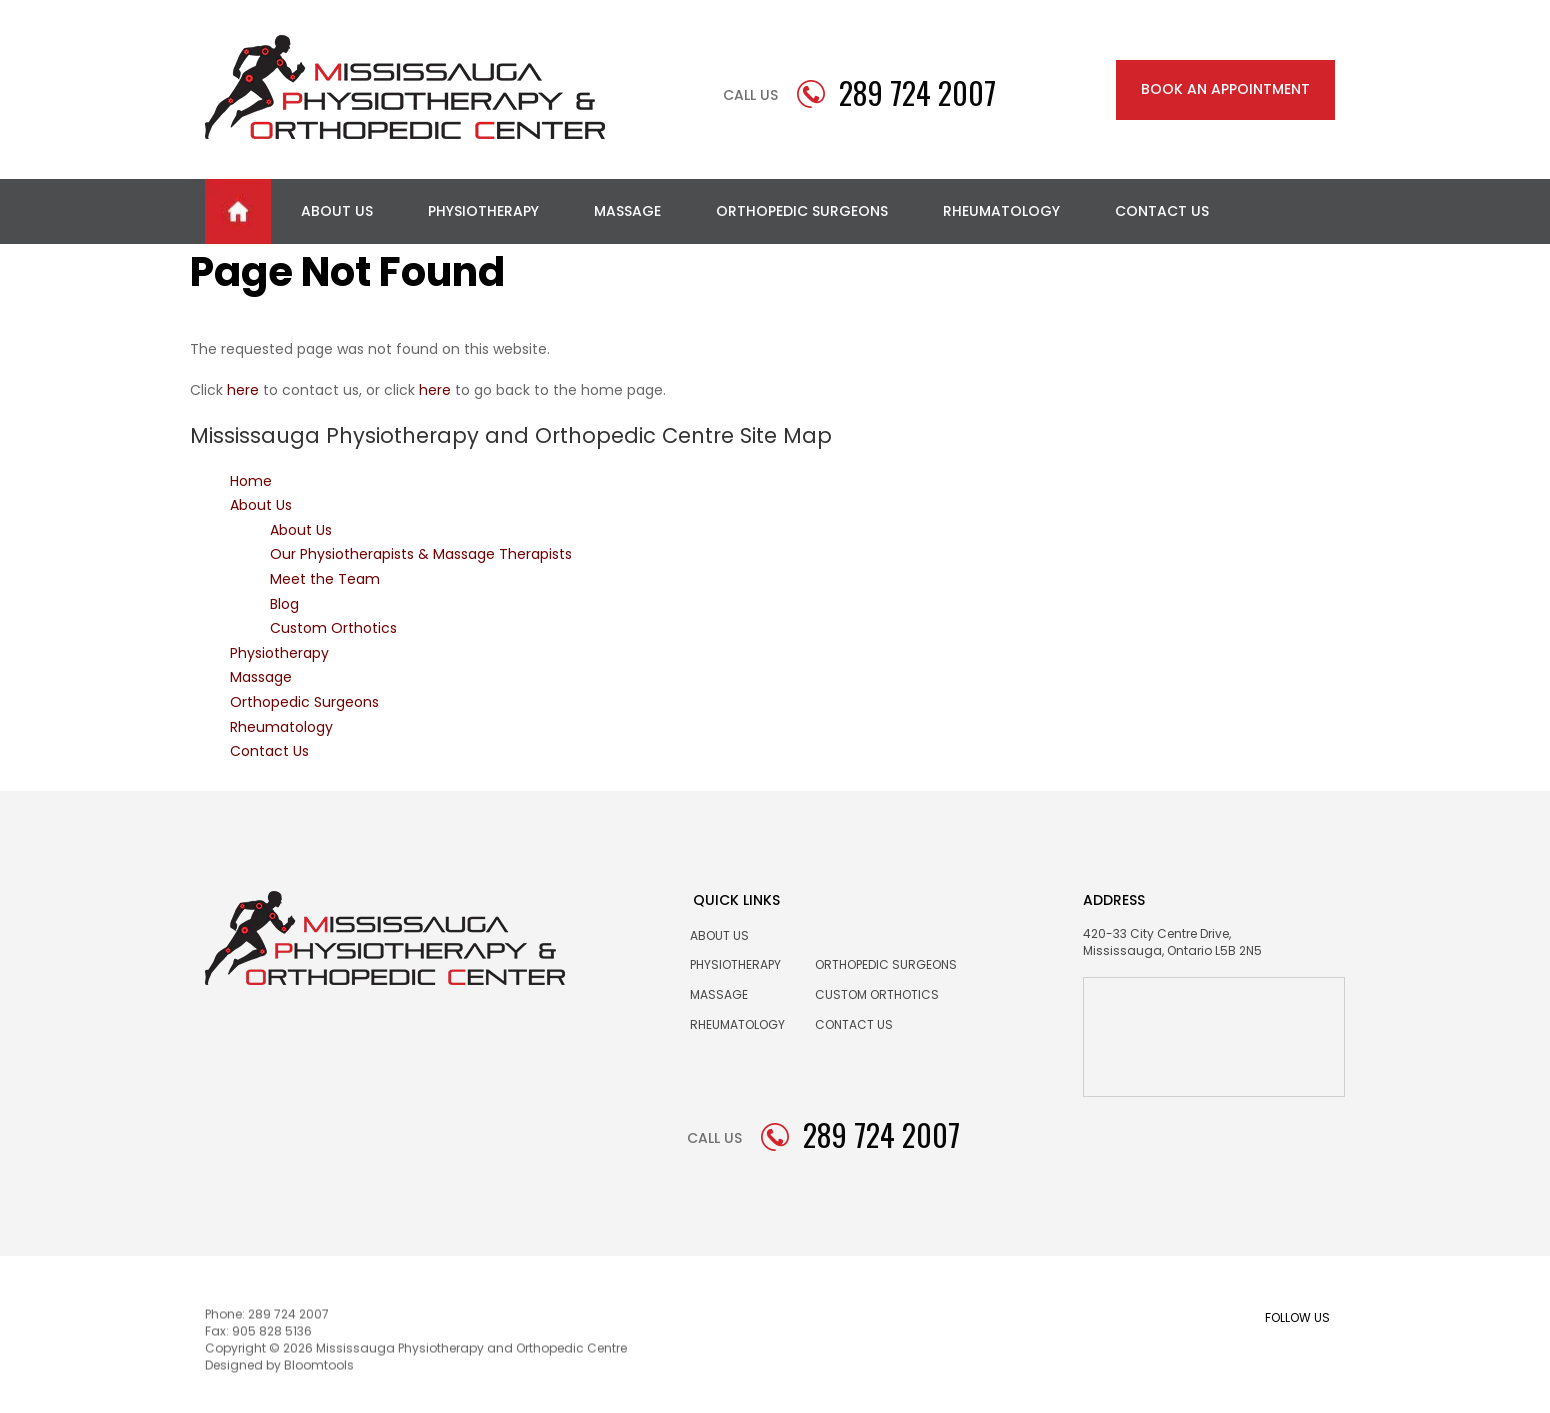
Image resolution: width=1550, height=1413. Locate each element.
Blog (284, 604)
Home (238, 211)
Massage (627, 211)
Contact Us (1162, 211)
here (243, 390)
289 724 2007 (917, 93)
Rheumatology (1001, 211)
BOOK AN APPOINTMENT (1225, 89)
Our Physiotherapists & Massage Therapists (421, 554)
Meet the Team (325, 579)
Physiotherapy (483, 211)
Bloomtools (319, 1368)
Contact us (854, 1024)
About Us (337, 211)
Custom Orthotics (333, 628)
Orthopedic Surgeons (802, 211)
